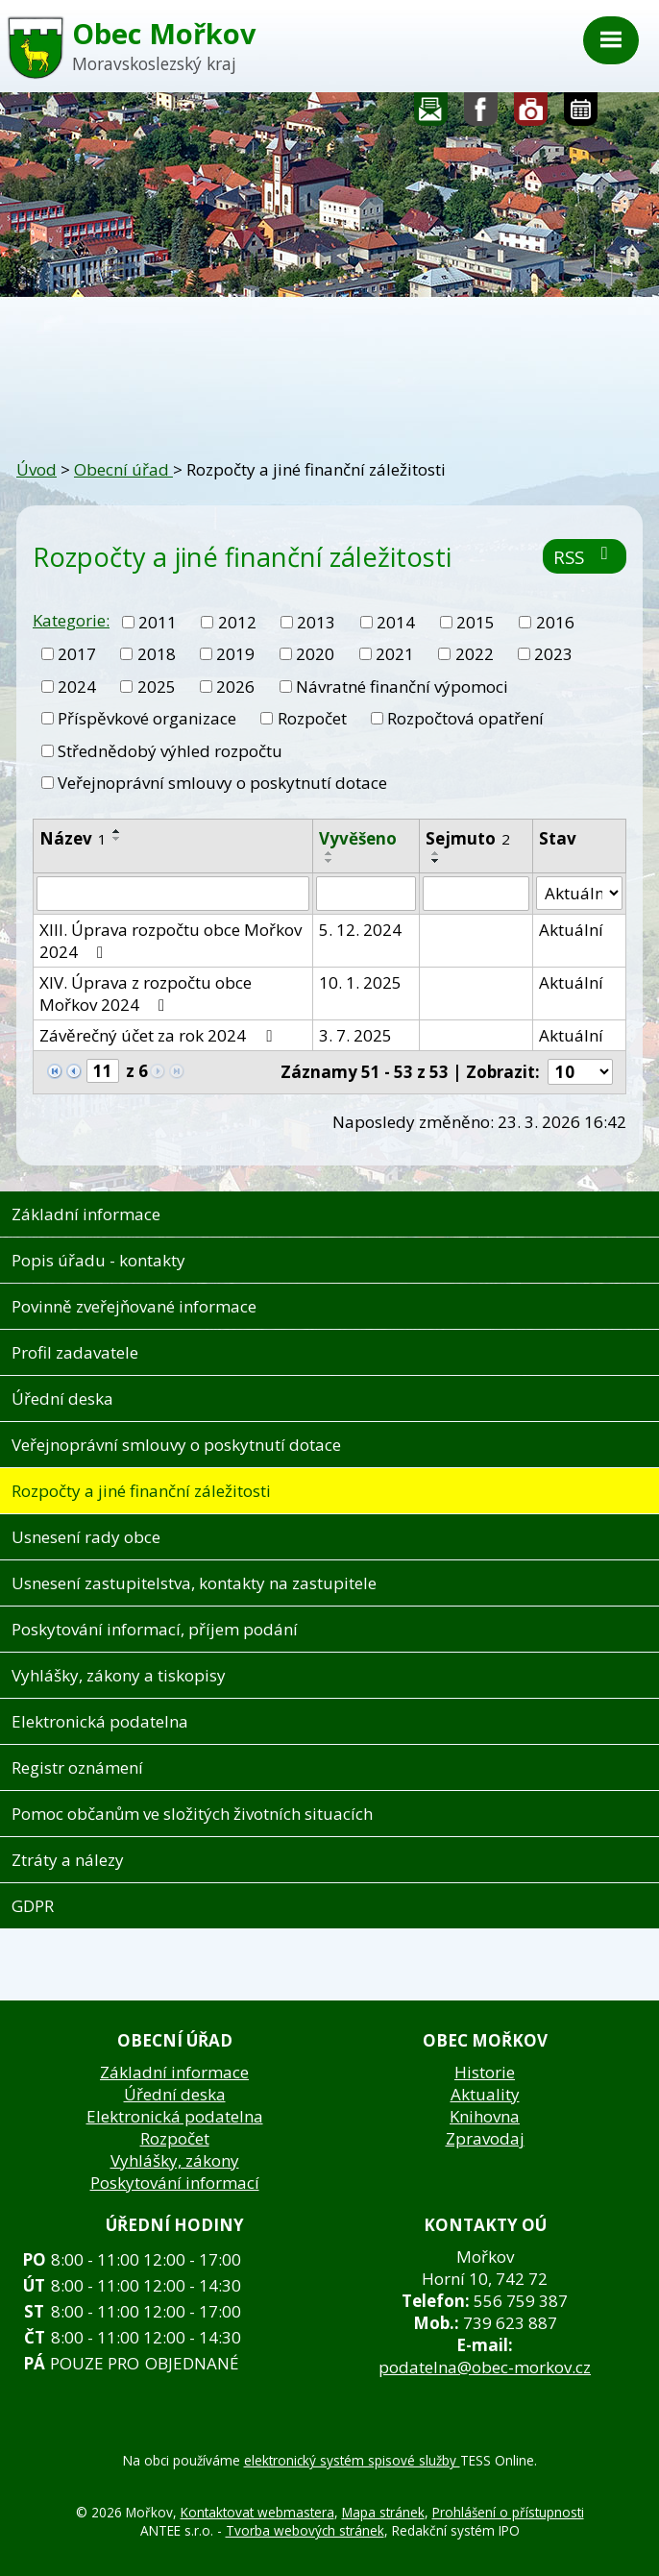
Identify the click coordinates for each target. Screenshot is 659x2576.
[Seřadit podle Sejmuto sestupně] (436, 861)
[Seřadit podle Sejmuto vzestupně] (436, 853)
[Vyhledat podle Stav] (579, 893)
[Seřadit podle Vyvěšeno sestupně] (329, 861)
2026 (235, 686)
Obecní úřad (123, 469)
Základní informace (86, 1214)
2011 (157, 622)
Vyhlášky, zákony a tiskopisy (119, 1675)
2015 (475, 622)
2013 (316, 622)
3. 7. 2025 (355, 1035)
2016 (555, 622)
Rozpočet (312, 718)
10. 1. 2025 (360, 982)
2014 (396, 622)
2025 (156, 686)
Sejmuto (468, 838)
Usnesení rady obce (86, 1537)
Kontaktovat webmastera (257, 2512)
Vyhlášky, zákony (174, 2160)
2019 (235, 654)
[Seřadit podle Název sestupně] (117, 839)
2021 (395, 654)
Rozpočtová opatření (465, 718)
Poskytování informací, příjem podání (155, 1629)
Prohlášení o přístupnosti (508, 2512)
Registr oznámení (77, 1767)
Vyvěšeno (358, 838)
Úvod (36, 469)
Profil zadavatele (75, 1352)
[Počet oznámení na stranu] (580, 1072)
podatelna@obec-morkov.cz (484, 2367)
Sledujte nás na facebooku (481, 114)
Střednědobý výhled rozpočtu (170, 751)
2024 (77, 686)
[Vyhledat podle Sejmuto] (476, 893)
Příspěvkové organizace (147, 718)
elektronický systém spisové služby (352, 2460)
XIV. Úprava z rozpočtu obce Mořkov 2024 (145, 993)
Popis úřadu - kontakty (98, 1260)
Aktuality (485, 2094)
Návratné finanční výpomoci (402, 686)
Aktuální (571, 930)
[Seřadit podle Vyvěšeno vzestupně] (329, 853)
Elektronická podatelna (100, 1721)
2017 (77, 654)
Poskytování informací (174, 2182)
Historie (484, 2072)
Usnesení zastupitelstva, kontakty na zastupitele (194, 1583)
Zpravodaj (485, 2138)
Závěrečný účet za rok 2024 (159, 1035)
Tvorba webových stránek (305, 2530)
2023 (553, 654)
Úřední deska (62, 1398)
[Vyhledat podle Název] (173, 893)
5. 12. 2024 (360, 930)
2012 (237, 622)
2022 (474, 654)
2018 (156, 654)
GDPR (33, 1906)
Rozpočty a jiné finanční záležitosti (141, 1491)
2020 (315, 654)
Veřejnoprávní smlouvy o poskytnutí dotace (222, 783)
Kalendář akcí (581, 114)
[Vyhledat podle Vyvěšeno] (366, 893)
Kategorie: (71, 620)
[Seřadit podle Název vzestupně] (117, 831)
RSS (584, 557)
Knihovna (485, 2116)
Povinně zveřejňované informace (134, 1306)
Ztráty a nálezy (68, 1860)
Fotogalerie (531, 114)
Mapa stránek (383, 2512)
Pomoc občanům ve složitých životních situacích (192, 1814)
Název (73, 838)
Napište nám (431, 114)
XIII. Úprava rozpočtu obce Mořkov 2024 (170, 941)
